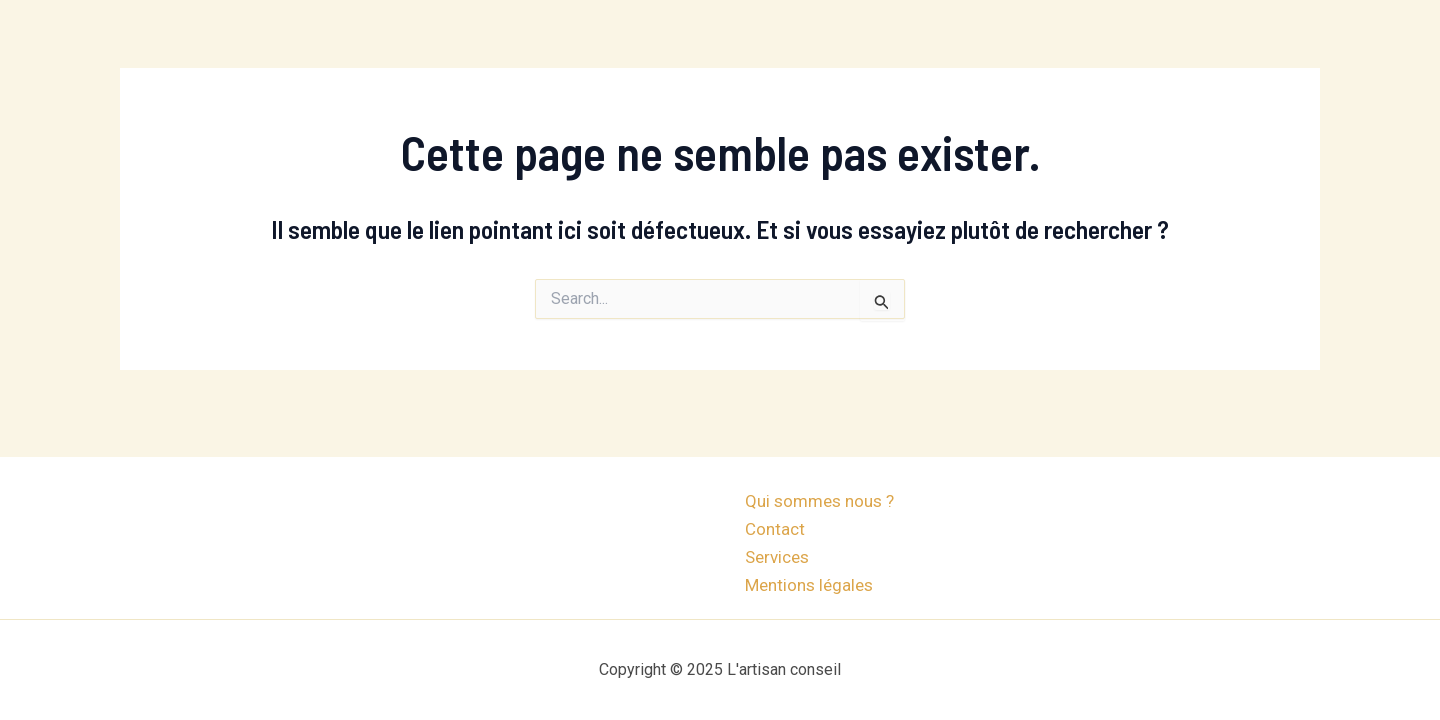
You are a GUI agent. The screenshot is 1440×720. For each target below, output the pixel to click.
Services (777, 557)
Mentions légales (809, 585)
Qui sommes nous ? (819, 501)
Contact (775, 529)
